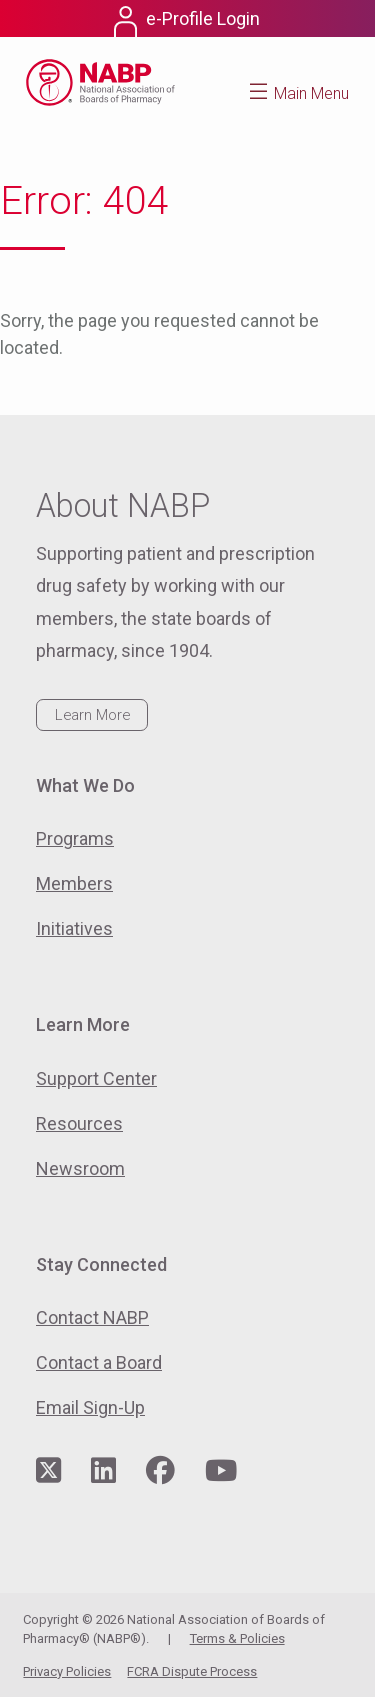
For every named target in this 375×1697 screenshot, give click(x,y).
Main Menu (311, 93)
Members (74, 883)
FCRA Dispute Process (192, 1671)
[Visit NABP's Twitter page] (48, 1471)
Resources (79, 1123)
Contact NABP (92, 1317)
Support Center (96, 1078)
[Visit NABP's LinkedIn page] (103, 1471)
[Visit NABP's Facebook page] (160, 1471)
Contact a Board (99, 1362)
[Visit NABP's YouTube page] (221, 1471)
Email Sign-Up (90, 1407)
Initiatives (74, 928)
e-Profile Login (203, 18)
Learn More (92, 715)
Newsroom (80, 1168)
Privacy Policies (67, 1671)
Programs (75, 838)
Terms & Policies (237, 1638)
